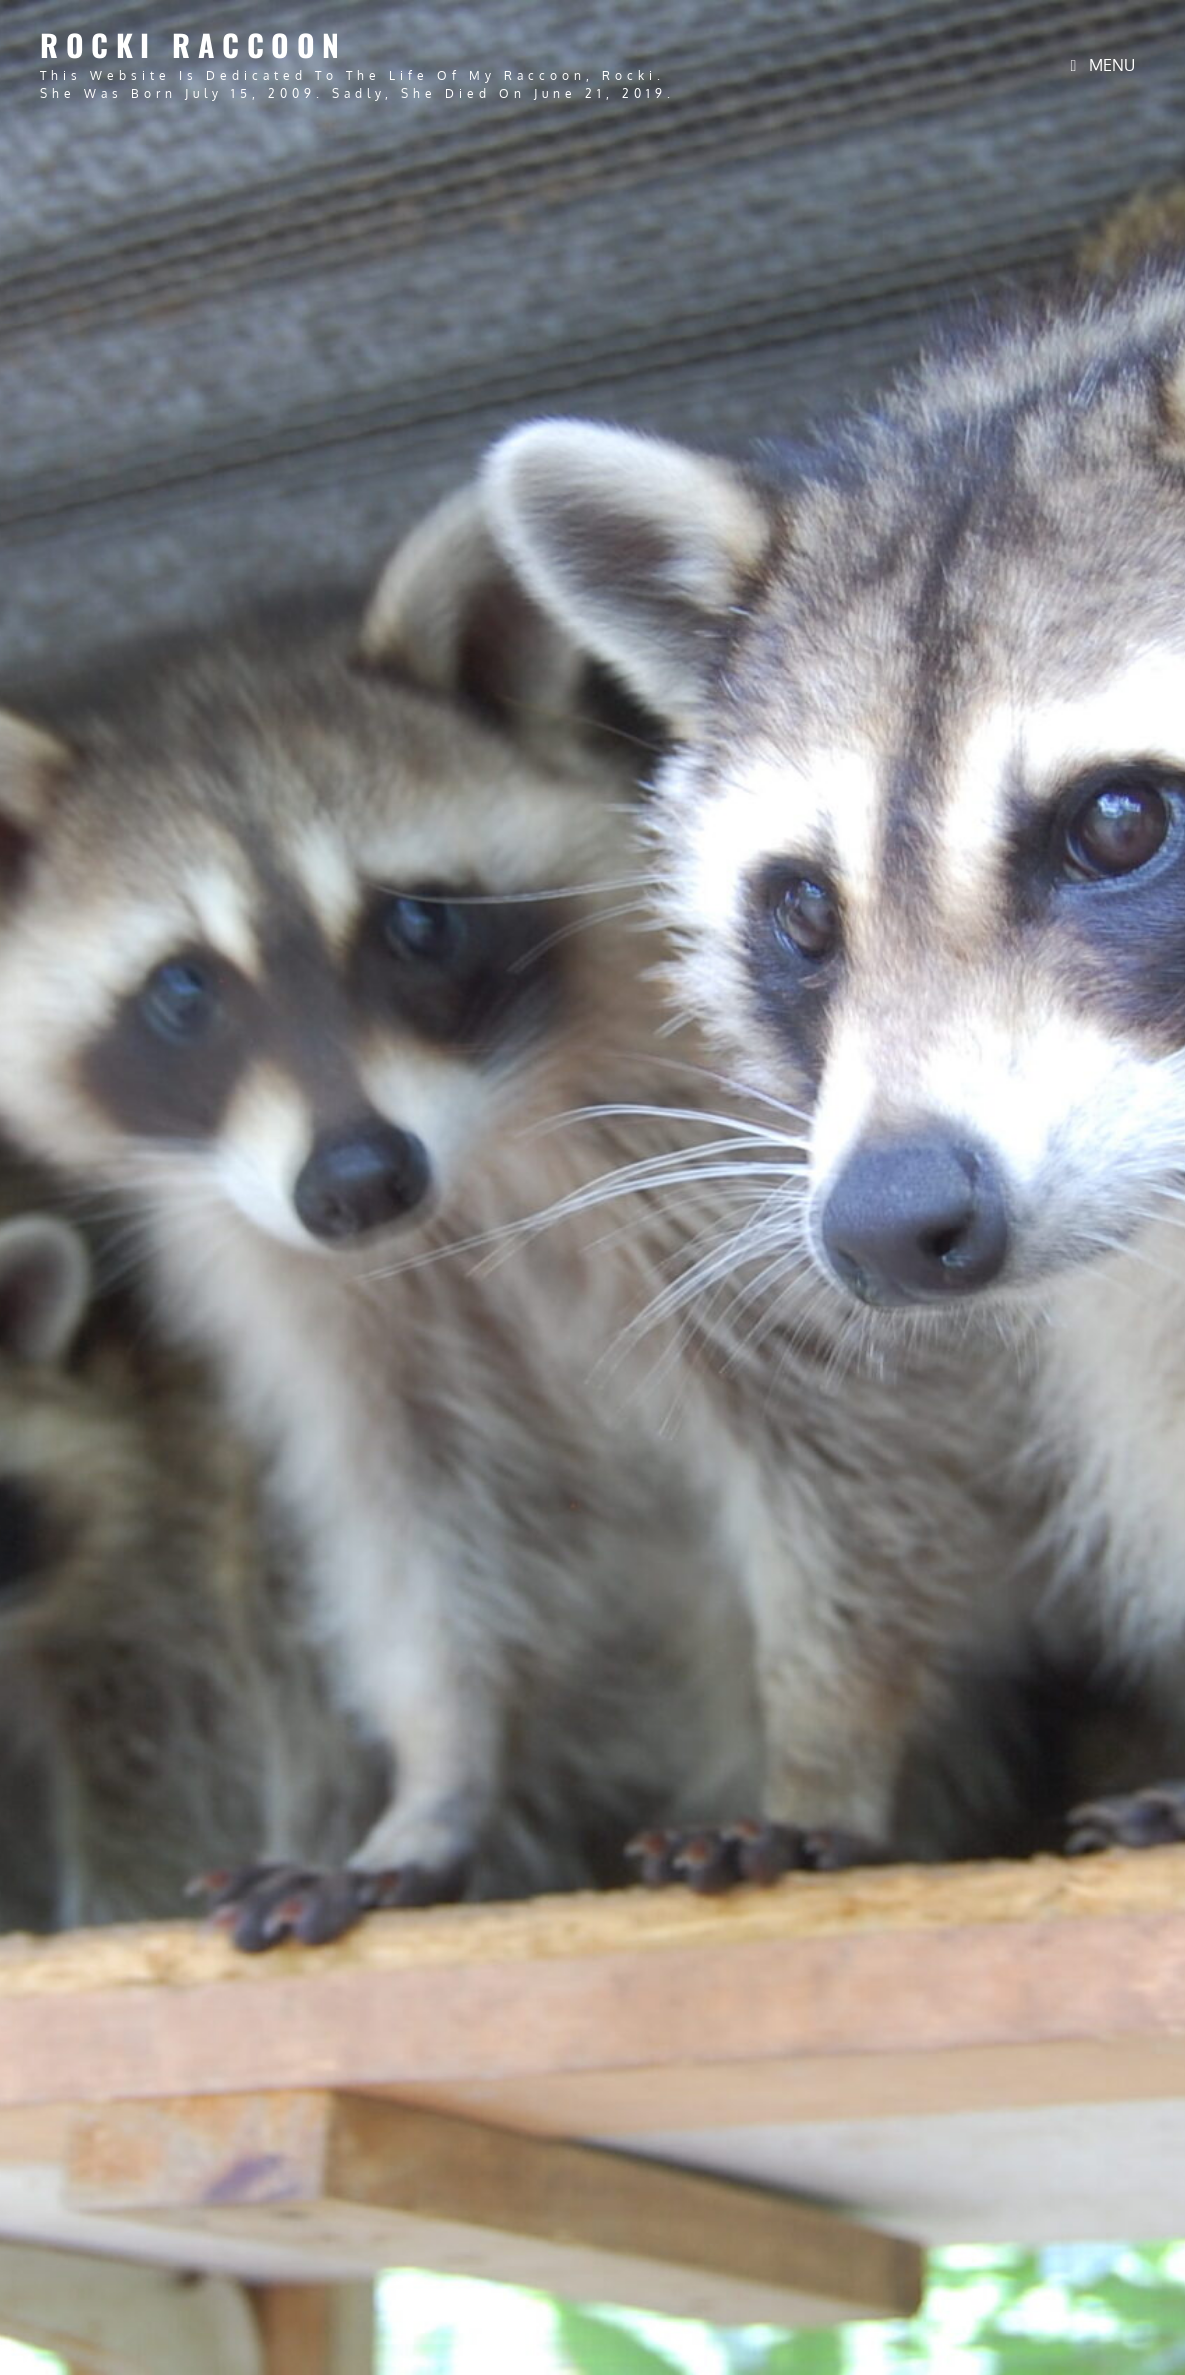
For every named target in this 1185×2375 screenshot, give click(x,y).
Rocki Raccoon (193, 44)
